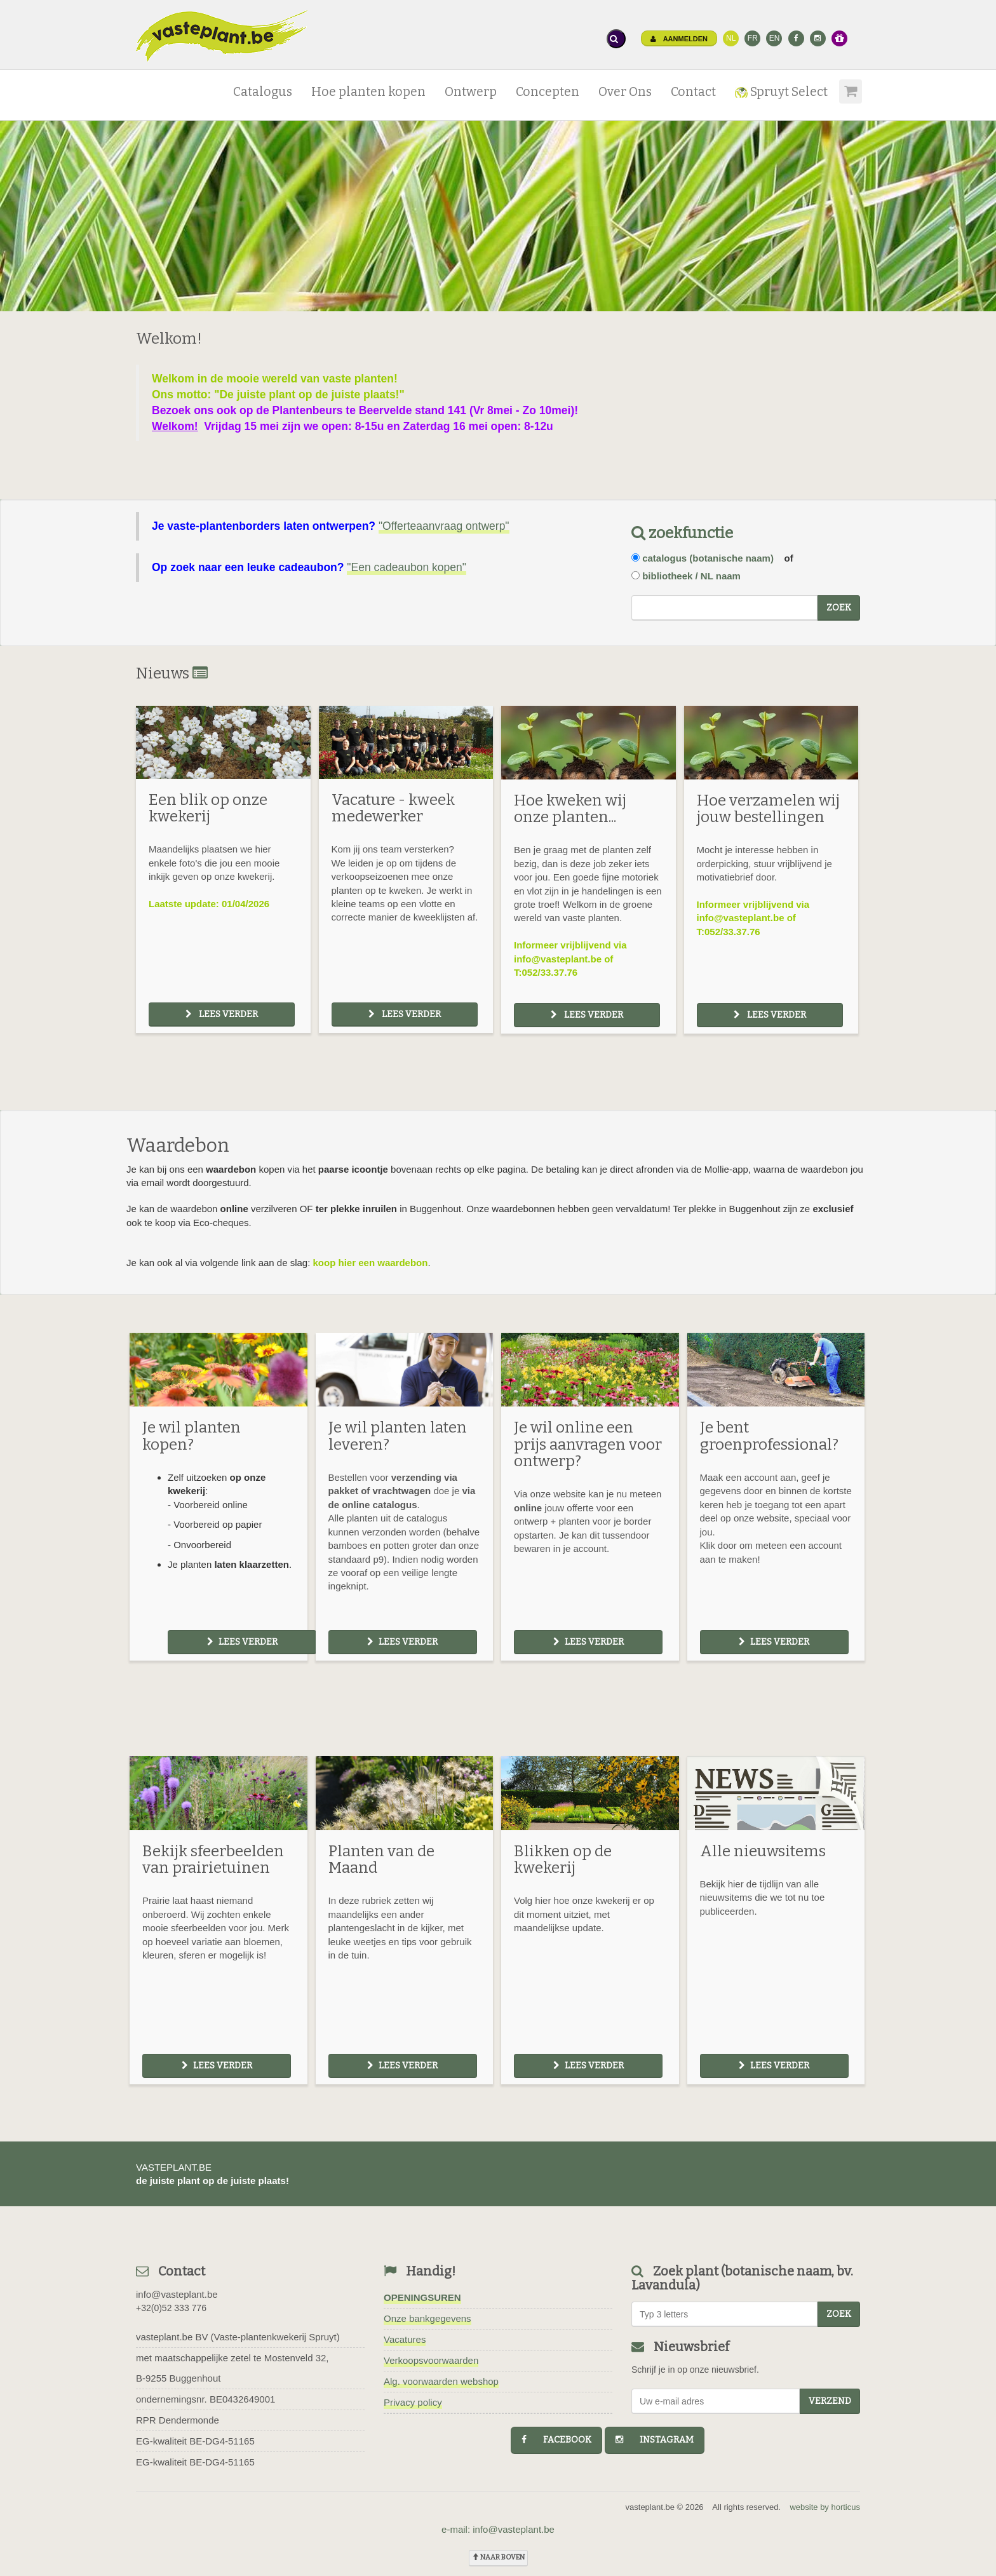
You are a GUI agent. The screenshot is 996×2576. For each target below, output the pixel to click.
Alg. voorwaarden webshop (441, 2381)
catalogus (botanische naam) (708, 558)
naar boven (498, 2557)
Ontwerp (471, 91)
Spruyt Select (781, 91)
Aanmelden (679, 39)
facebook (556, 2439)
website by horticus (825, 2507)
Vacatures (405, 2339)
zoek (838, 607)
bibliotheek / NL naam (691, 575)
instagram (655, 2439)
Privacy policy (413, 2402)
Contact (693, 91)
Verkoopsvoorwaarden (431, 2360)
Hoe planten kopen (368, 91)
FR (753, 38)
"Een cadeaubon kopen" (406, 567)
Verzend (830, 2401)
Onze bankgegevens (427, 2318)
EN (774, 38)
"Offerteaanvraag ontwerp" (444, 526)
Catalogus (262, 91)
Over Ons (625, 91)
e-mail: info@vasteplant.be (498, 2529)
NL (731, 38)
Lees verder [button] (221, 1014)
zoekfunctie (682, 533)
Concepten (547, 91)
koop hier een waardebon (370, 1262)
